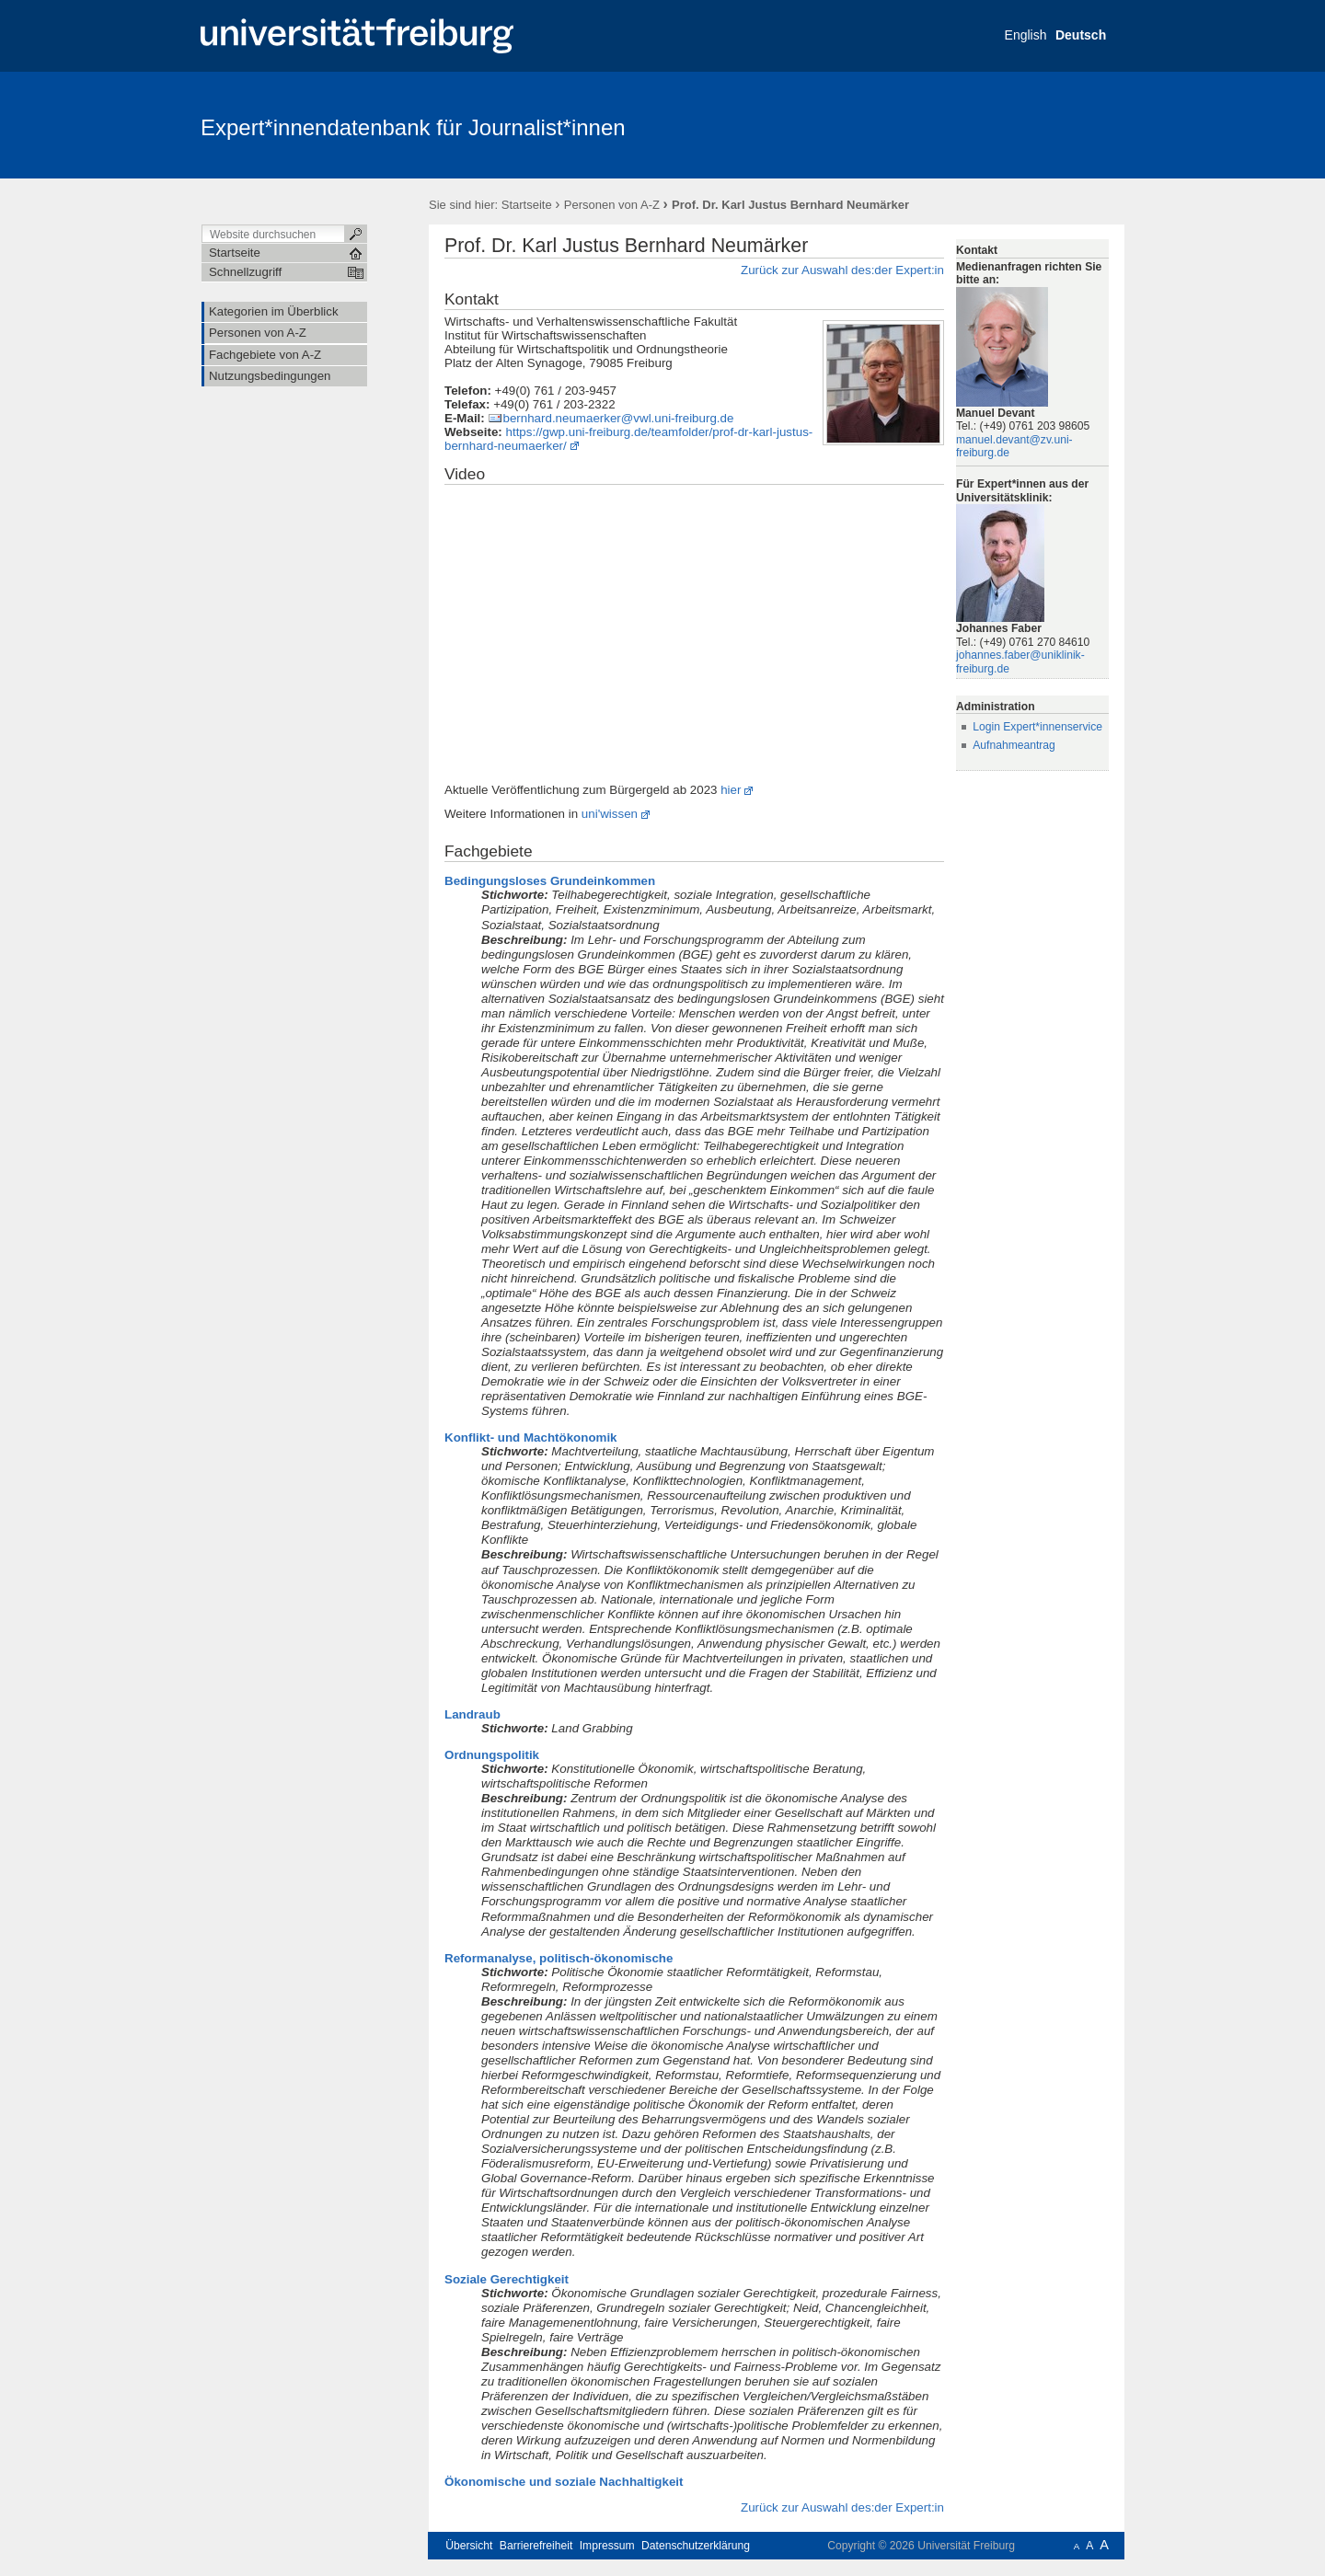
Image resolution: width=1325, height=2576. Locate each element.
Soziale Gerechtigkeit (506, 2279)
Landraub (472, 1714)
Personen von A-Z (612, 205)
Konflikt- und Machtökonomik (530, 1437)
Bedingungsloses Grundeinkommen (549, 881)
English (1026, 35)
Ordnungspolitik (491, 1755)
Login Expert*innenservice (1037, 726)
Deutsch (1080, 35)
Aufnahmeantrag (1014, 745)
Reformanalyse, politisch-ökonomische (558, 1958)
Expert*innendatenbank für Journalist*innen (413, 127)
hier (730, 790)
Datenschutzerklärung (695, 2545)
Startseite (526, 205)
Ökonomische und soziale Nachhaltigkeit (564, 2482)
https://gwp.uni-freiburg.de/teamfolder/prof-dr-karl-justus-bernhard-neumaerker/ (628, 439)
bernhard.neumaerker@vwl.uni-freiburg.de (617, 418)
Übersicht (468, 2545)
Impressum (607, 2545)
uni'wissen (610, 814)
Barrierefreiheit (536, 2545)
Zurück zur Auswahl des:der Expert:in (842, 270)
